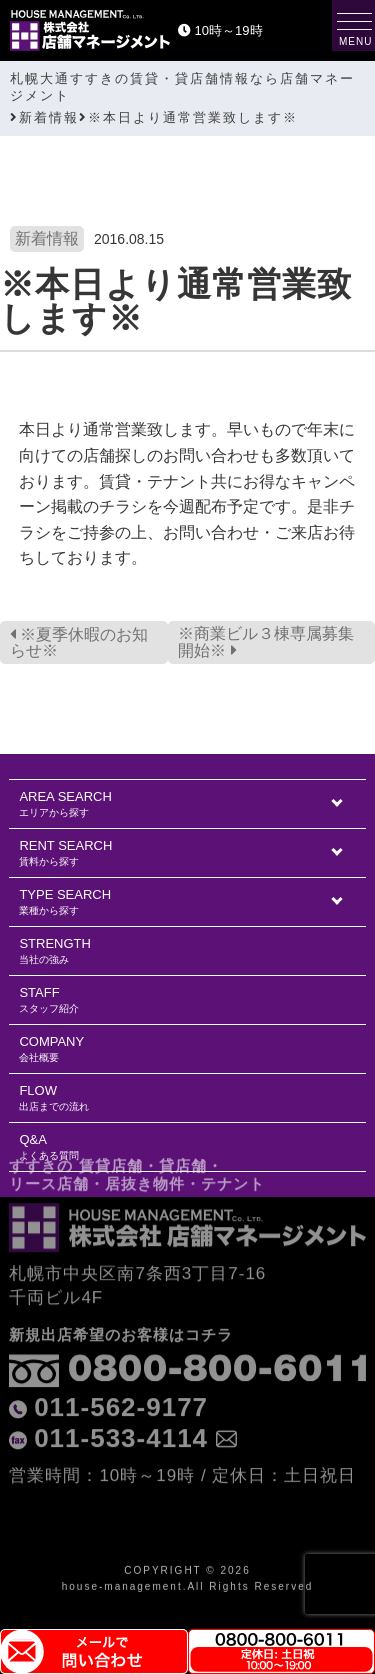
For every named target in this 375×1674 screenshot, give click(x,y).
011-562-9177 (121, 1368)
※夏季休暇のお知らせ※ (79, 642)
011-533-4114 (121, 1399)
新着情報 (47, 238)
